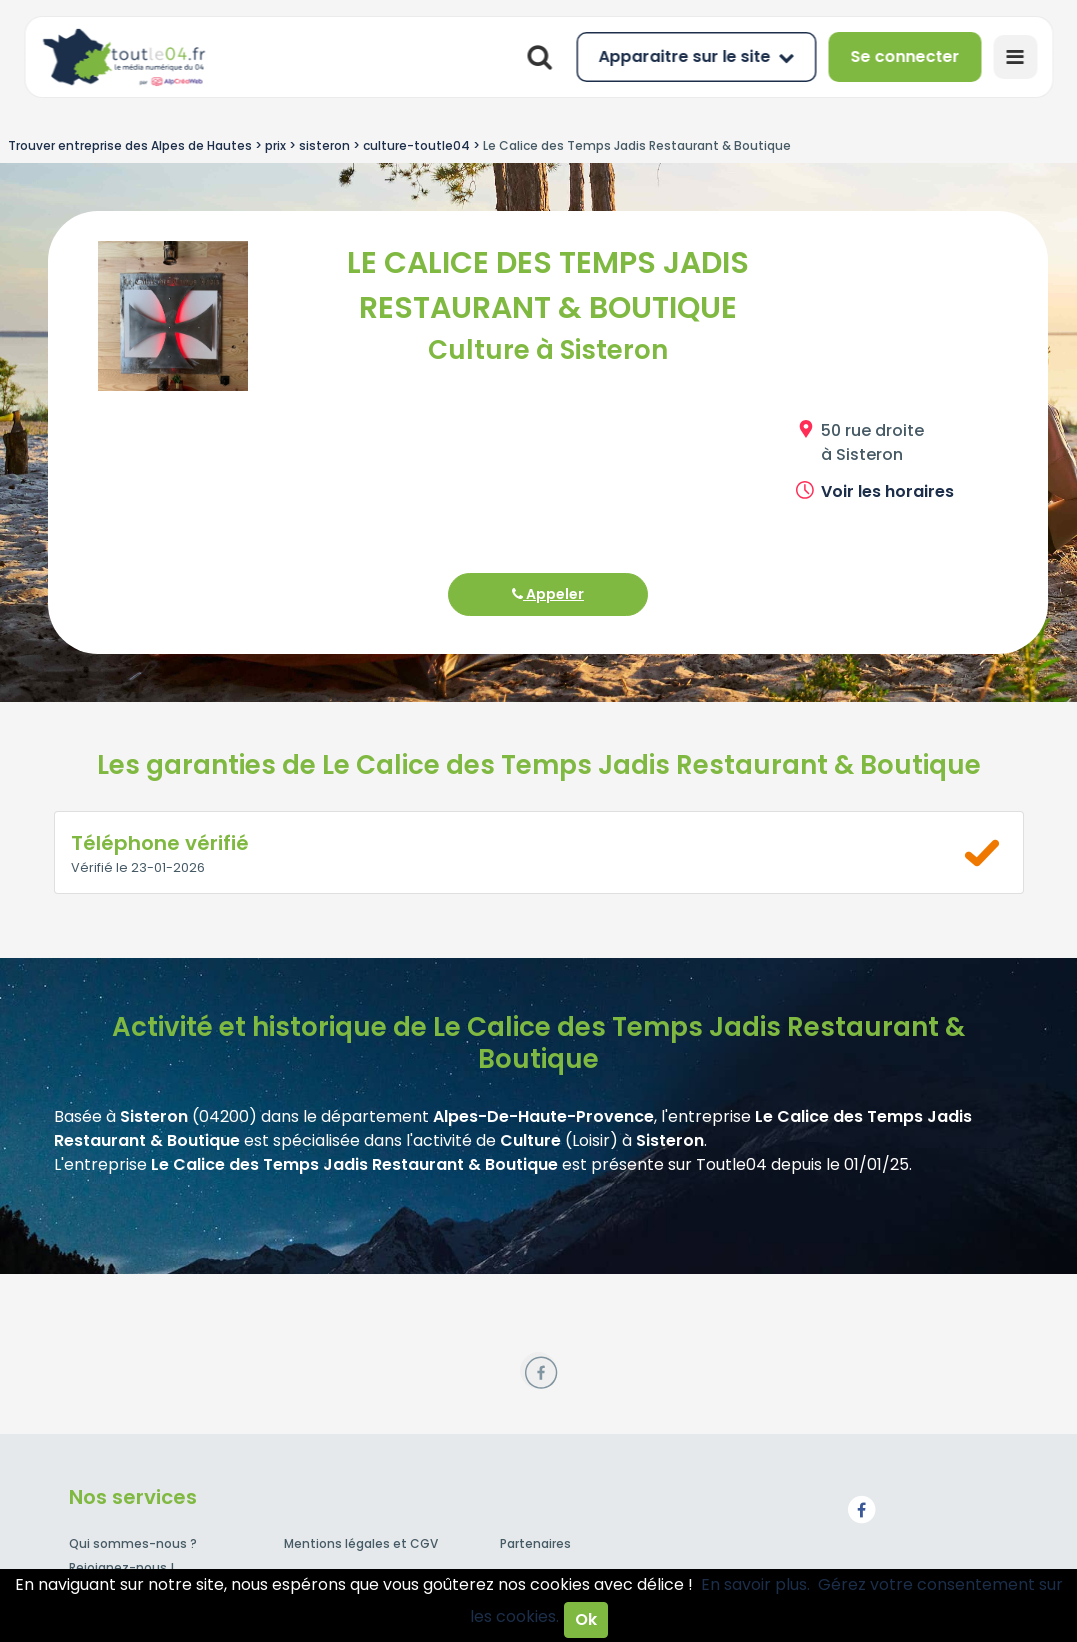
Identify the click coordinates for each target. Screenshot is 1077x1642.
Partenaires (535, 1543)
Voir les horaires (887, 491)
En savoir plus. (755, 1584)
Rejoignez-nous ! (121, 1567)
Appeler (548, 594)
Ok (586, 1619)
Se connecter (904, 56)
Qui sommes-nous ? (133, 1543)
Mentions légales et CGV (361, 1543)
